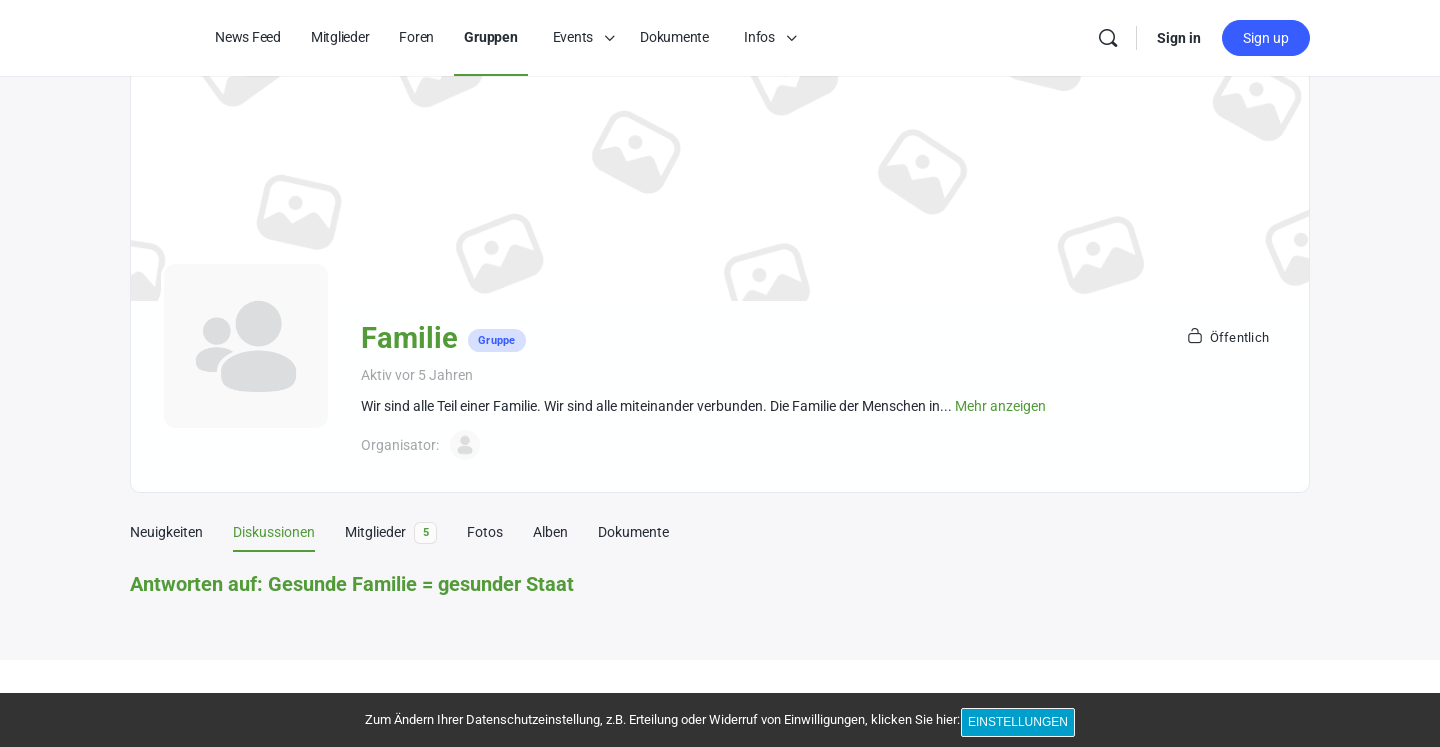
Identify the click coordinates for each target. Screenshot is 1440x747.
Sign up (1266, 38)
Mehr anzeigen (1000, 406)
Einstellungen (1022, 725)
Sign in (1179, 38)
